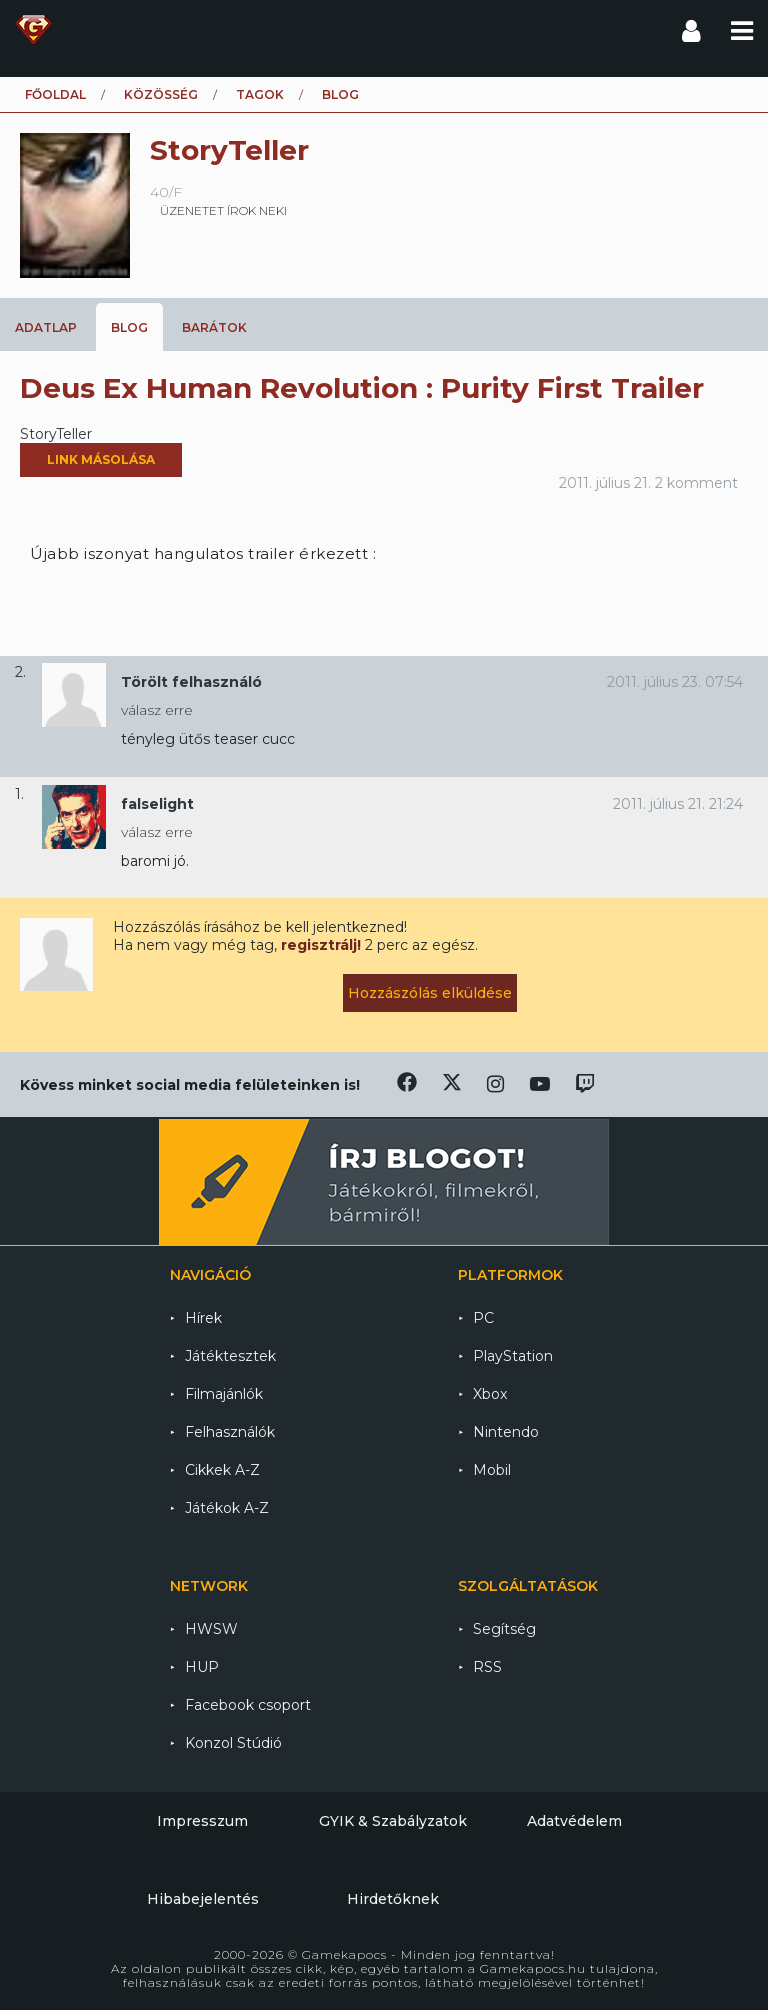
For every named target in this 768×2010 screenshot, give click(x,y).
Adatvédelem (574, 1821)
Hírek (203, 1318)
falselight (157, 804)
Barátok (214, 327)
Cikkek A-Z (222, 1470)
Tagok (260, 94)
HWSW (211, 1629)
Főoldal (55, 94)
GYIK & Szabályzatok (393, 1821)
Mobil (492, 1470)
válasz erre (157, 710)
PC (483, 1318)
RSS (487, 1667)
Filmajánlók (224, 1394)
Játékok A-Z (227, 1508)
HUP (202, 1667)
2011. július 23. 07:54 (675, 682)
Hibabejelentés (203, 1899)
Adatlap (46, 327)
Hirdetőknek (393, 1899)
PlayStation (513, 1356)
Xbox (490, 1394)
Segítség (504, 1629)
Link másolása (101, 459)
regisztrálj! (321, 945)
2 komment (696, 483)
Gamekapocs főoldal (33, 30)
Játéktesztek (230, 1356)
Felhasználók (230, 1432)
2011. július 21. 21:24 (678, 804)
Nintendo (506, 1432)
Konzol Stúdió (233, 1743)
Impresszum (202, 1821)
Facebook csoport (248, 1705)
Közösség (161, 94)
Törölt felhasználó (191, 682)
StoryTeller (56, 434)
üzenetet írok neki (223, 210)
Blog (129, 327)
